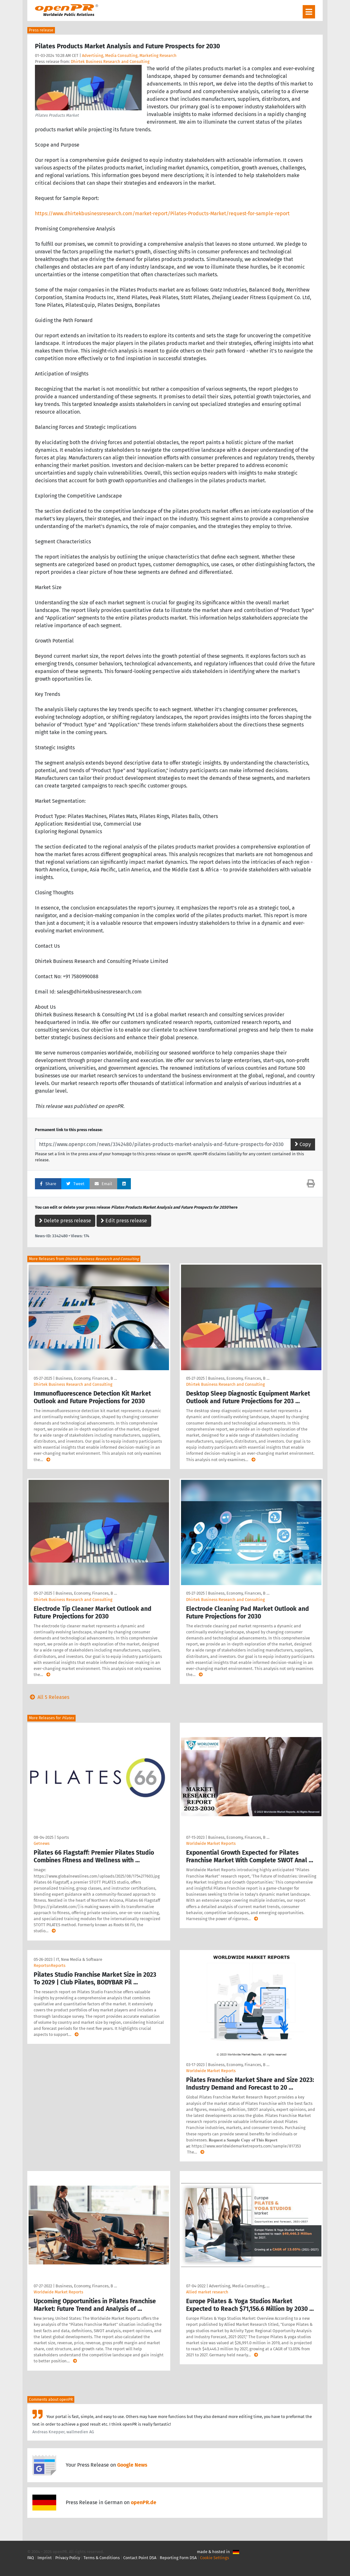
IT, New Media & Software (79, 1959)
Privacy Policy (67, 2557)
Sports (63, 1837)
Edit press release (124, 1221)
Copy (303, 1144)
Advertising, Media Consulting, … (239, 2286)
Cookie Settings (214, 2557)
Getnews (42, 1843)
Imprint (44, 2557)
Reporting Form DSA (178, 2557)
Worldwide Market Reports (211, 1843)
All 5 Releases (48, 1697)
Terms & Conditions (102, 2557)
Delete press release (65, 1221)
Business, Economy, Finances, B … (86, 1378)
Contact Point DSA (139, 2557)
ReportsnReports (49, 1965)
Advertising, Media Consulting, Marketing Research (129, 55)
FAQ (30, 2557)
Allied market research (207, 2292)
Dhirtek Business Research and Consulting (110, 61)
